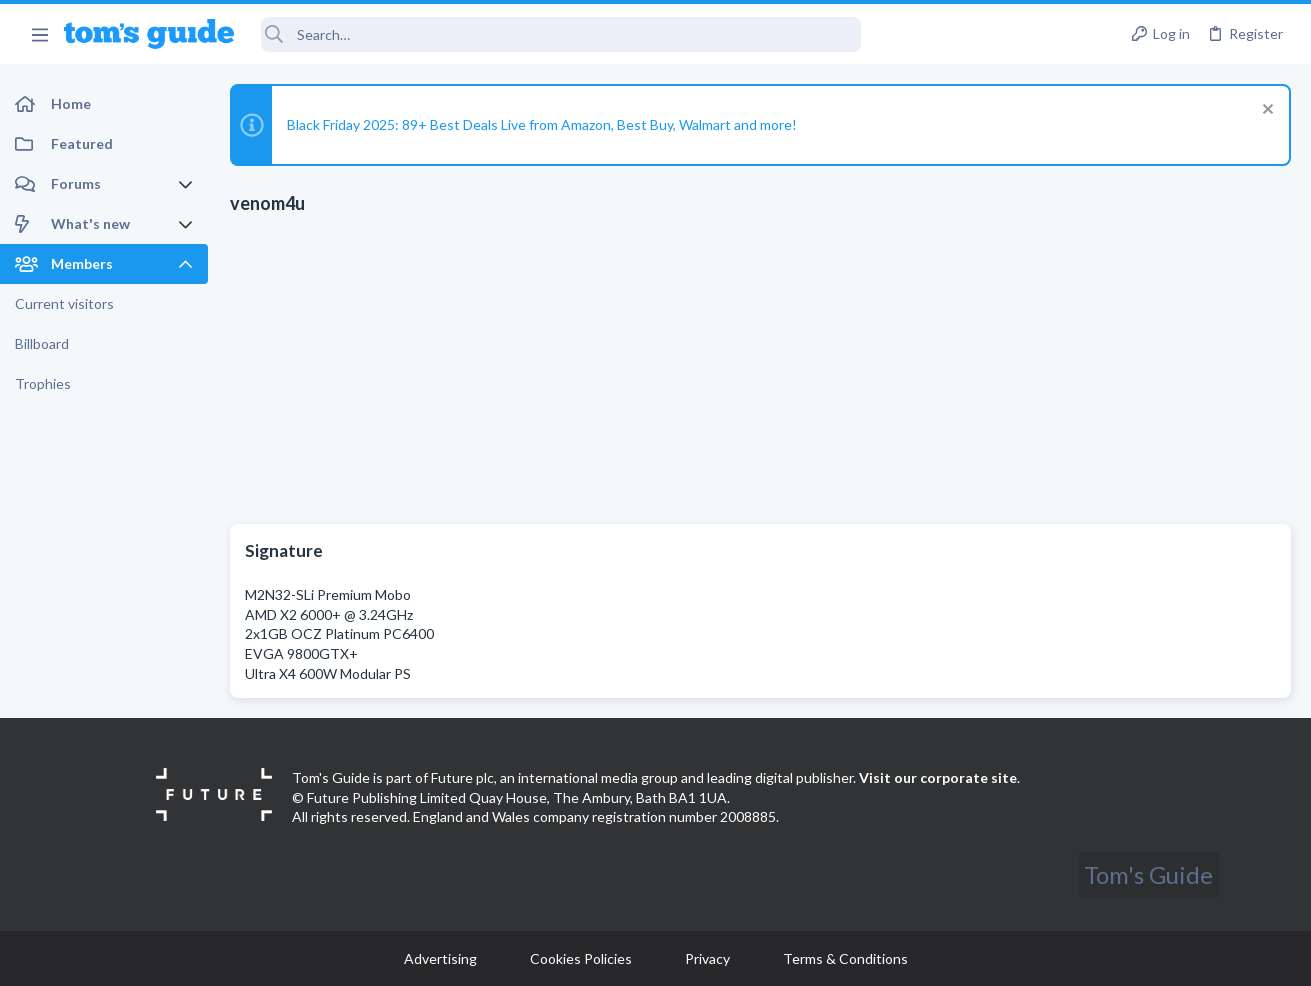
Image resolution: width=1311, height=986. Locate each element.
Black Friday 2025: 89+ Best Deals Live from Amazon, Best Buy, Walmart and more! (542, 124)
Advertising (440, 958)
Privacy (707, 958)
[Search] (561, 34)
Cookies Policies (581, 958)
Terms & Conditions (845, 958)
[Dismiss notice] (1265, 111)
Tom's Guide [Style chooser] (1148, 874)
